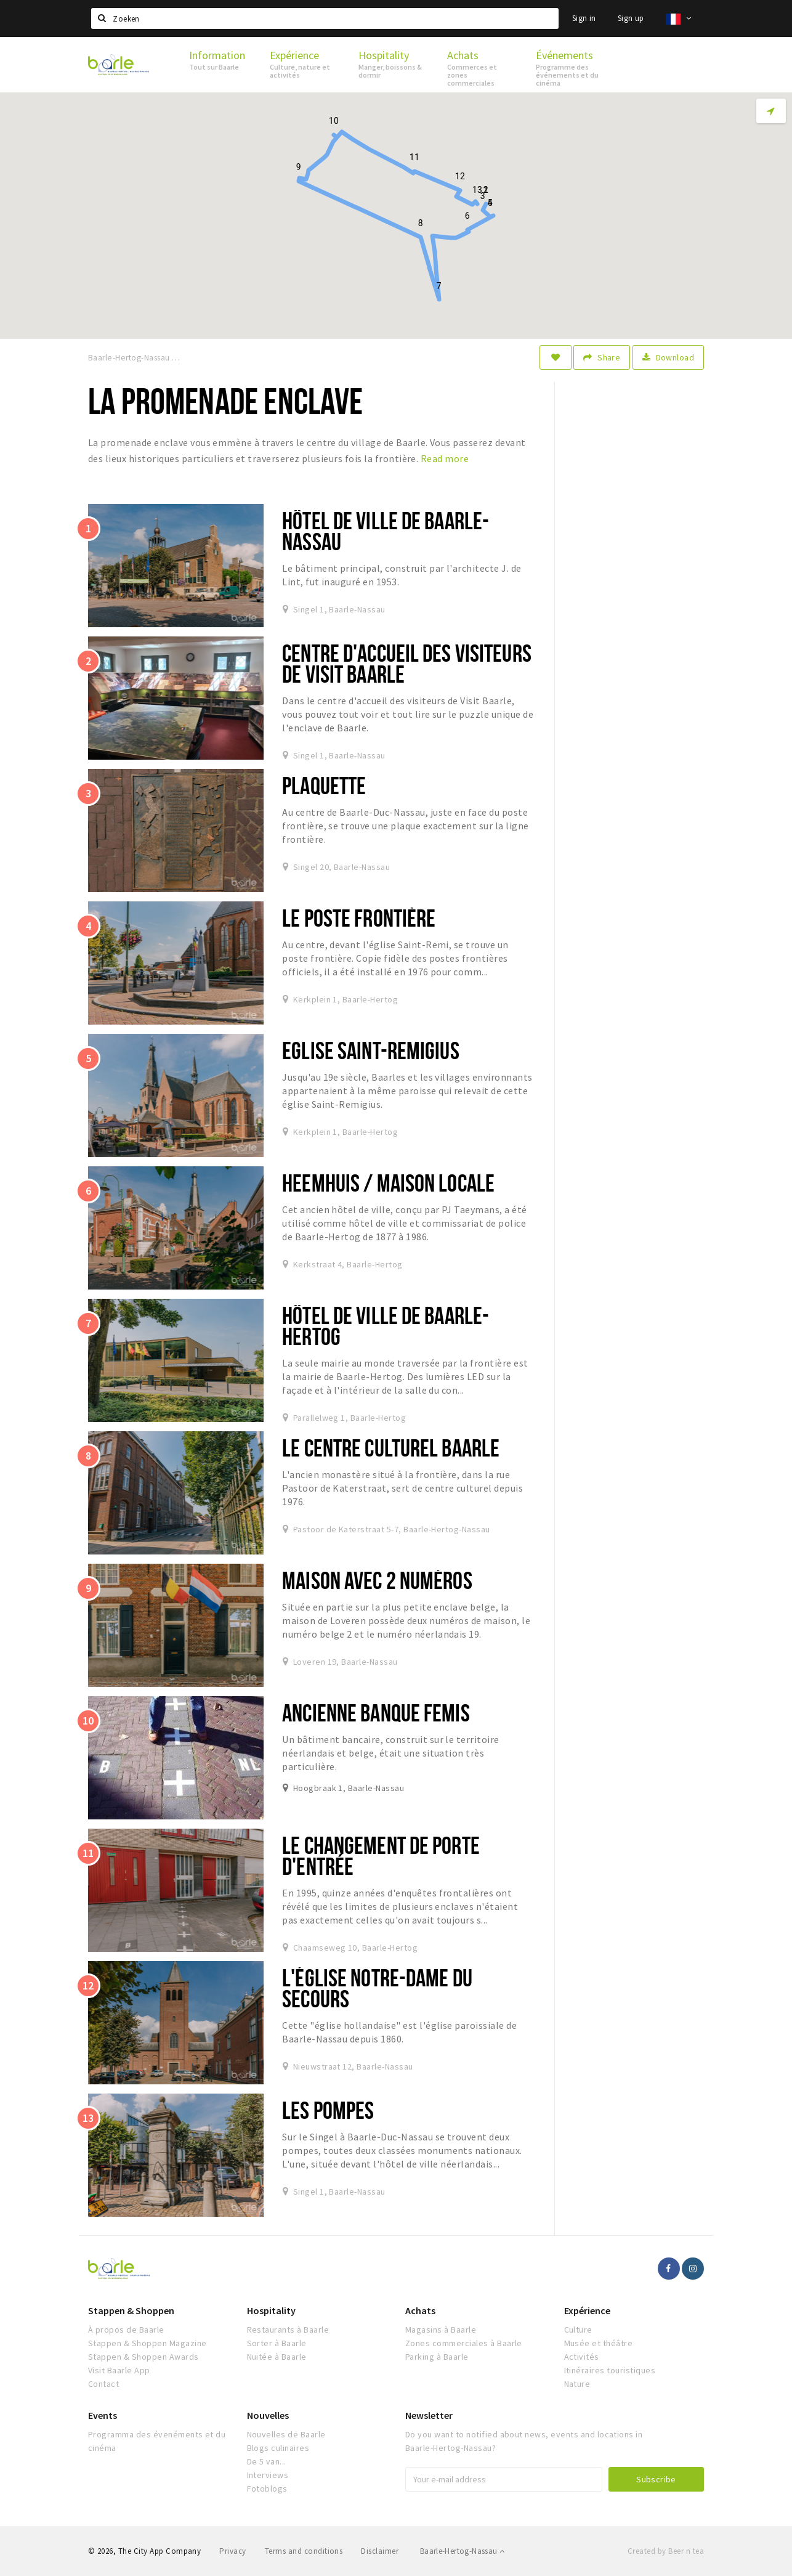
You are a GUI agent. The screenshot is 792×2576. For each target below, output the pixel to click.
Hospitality (271, 2310)
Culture (578, 2329)
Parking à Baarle (437, 2356)
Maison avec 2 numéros (377, 1580)
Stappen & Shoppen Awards (143, 2356)
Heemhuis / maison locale (388, 1182)
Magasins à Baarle (440, 2329)
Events (102, 2415)
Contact (103, 2383)
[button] (490, 205)
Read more (445, 458)
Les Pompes (328, 2110)
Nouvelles (268, 2415)
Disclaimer (379, 2551)
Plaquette (324, 785)
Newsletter (429, 2415)
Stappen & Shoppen (131, 2310)
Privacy (232, 2551)
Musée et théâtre (598, 2343)
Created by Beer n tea (666, 2551)
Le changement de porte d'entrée (381, 1855)
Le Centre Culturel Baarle (390, 1447)
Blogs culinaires (278, 2447)
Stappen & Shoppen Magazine (147, 2343)
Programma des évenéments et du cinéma (156, 2441)
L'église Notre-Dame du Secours (377, 1988)
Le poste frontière (358, 917)
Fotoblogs (267, 2488)
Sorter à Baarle (277, 2343)
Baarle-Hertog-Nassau (462, 2551)
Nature (577, 2383)
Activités (581, 2356)
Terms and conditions (304, 2551)
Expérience (587, 2310)
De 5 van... (266, 2461)
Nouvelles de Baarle (286, 2434)
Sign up (631, 18)
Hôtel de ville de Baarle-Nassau (385, 531)
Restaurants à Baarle (288, 2329)
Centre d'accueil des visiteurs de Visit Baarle (406, 663)
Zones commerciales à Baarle (463, 2343)
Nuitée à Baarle (277, 2356)
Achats (420, 2310)
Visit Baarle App (119, 2370)
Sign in (584, 18)
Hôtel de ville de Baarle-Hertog (385, 1325)
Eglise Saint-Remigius (370, 1050)
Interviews (268, 2475)
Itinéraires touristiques (610, 2370)
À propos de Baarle (126, 2329)
